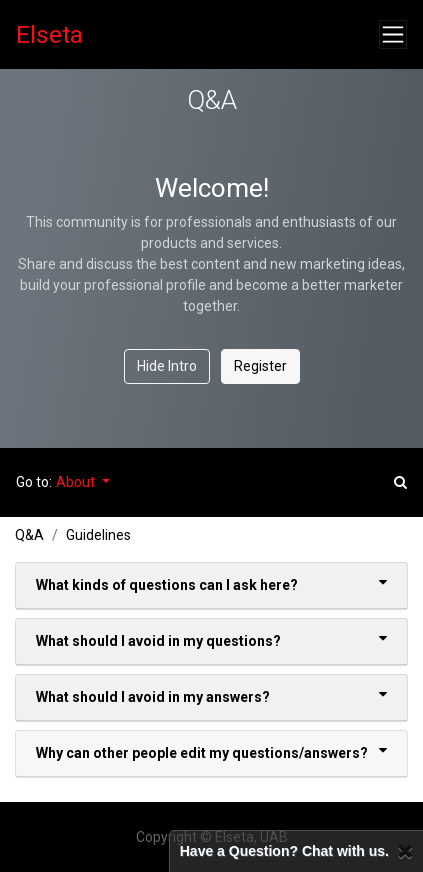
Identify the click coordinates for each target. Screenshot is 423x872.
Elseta (49, 34)
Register (260, 366)
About (77, 482)
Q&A (29, 535)
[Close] (405, 851)
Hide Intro (167, 366)
